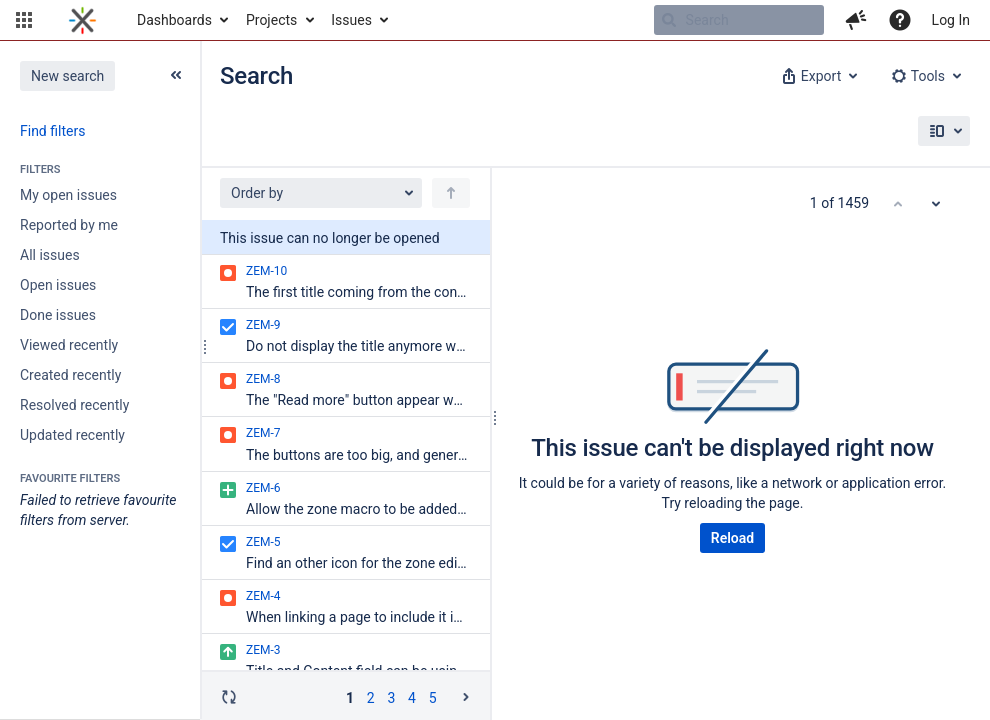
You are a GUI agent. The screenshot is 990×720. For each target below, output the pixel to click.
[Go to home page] (82, 20)
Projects (271, 20)
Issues (351, 20)
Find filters (52, 131)
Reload (732, 538)
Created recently (70, 375)
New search (67, 76)
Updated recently (72, 435)
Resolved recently (74, 405)
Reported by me (69, 225)
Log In (951, 20)
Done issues (58, 315)
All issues (50, 255)
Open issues (58, 285)
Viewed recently (69, 345)
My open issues (68, 195)
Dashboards (174, 20)
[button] (24, 20)
